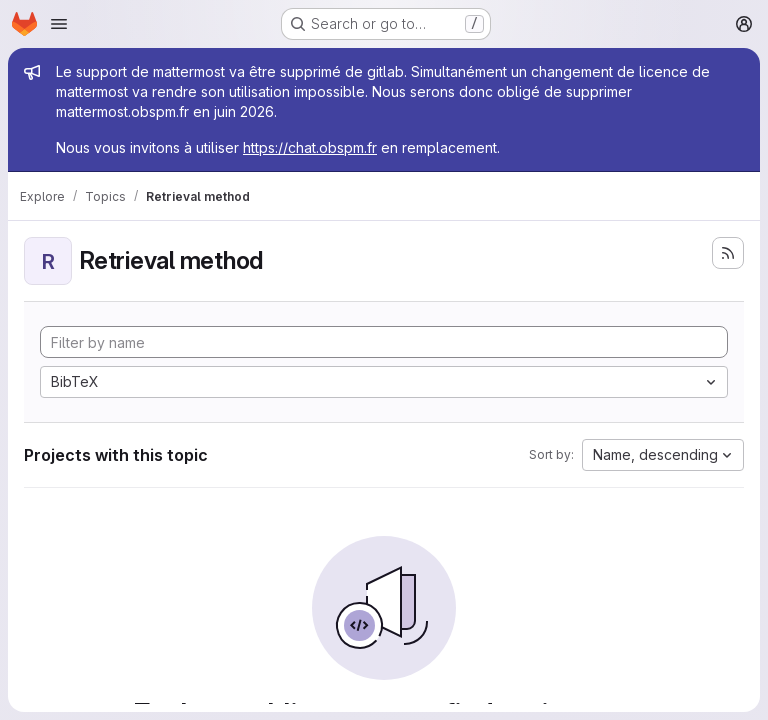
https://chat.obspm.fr (310, 147)
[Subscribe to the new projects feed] (728, 253)
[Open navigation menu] (59, 24)
